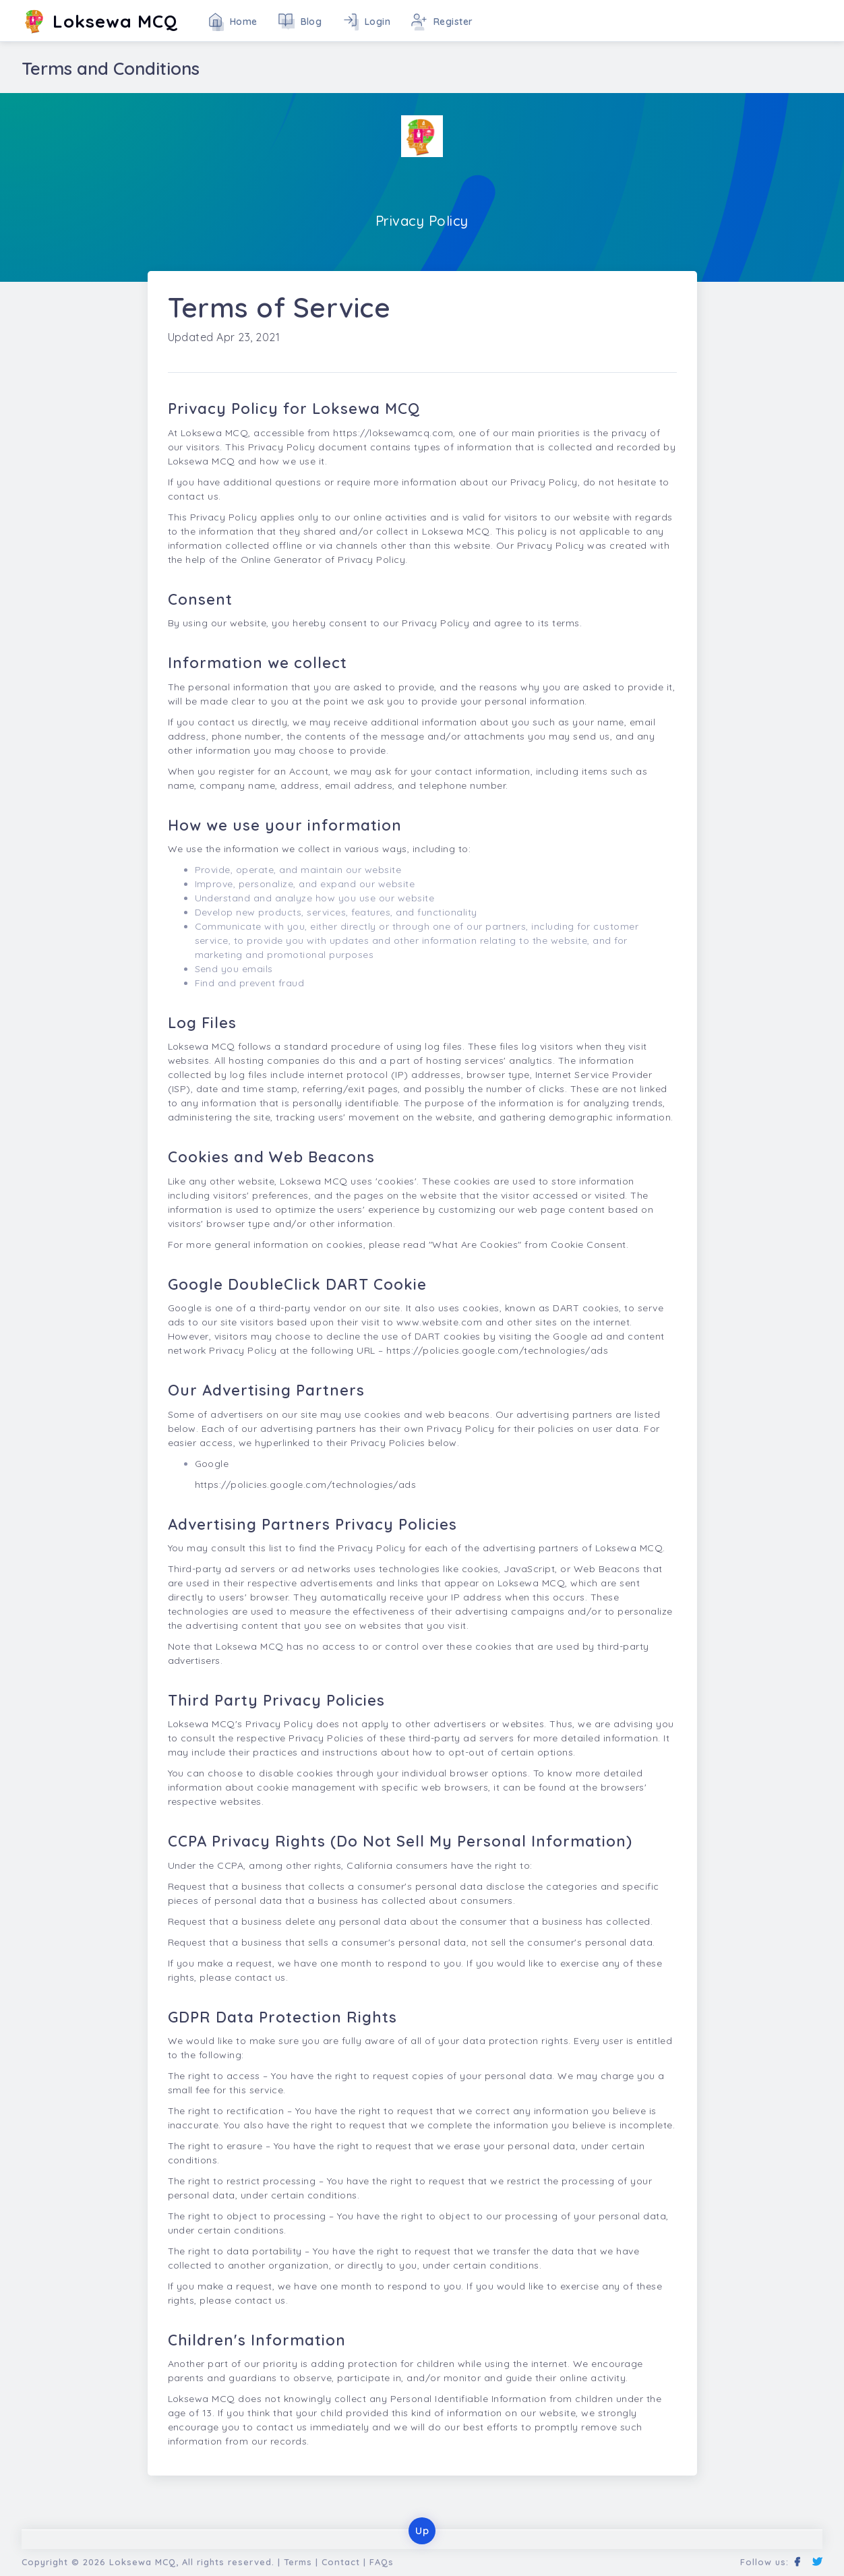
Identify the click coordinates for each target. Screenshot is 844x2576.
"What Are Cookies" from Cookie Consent (527, 1244)
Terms (298, 2561)
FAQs (381, 2561)
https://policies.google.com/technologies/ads (497, 1350)
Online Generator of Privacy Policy (323, 559)
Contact (341, 2561)
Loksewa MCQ (142, 2561)
